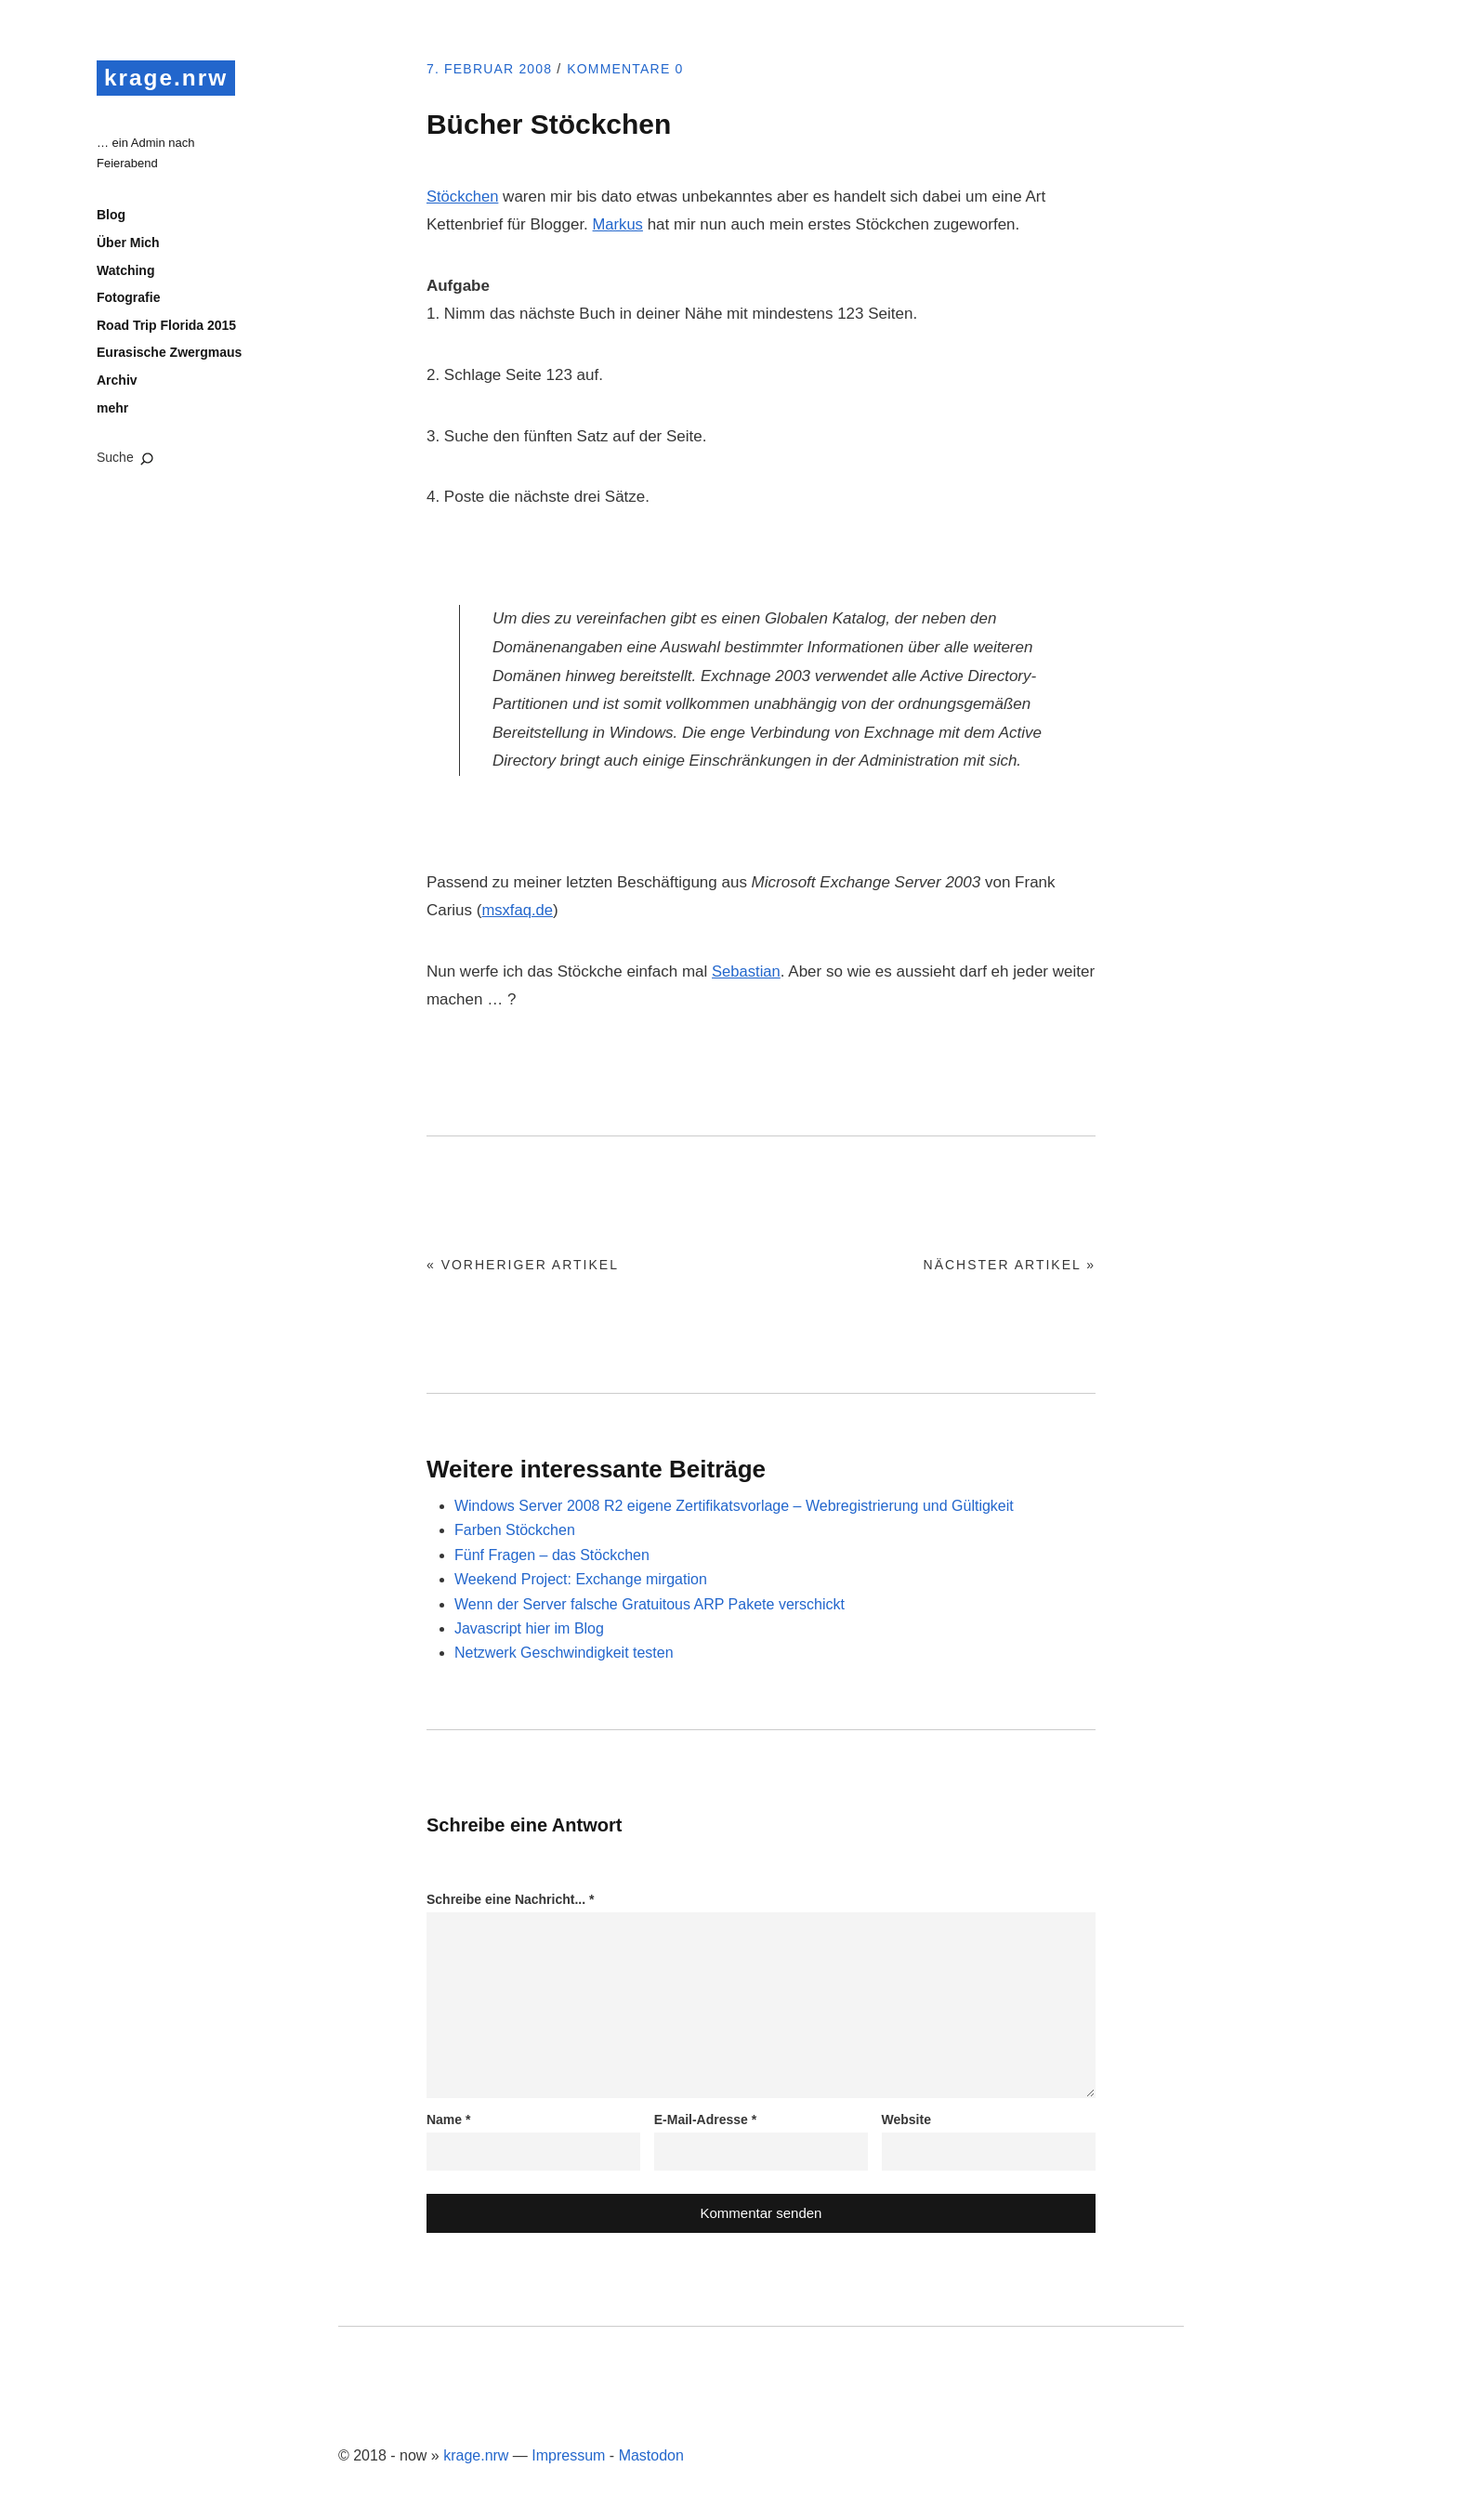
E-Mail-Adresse (705, 2119)
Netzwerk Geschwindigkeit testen (564, 1652)
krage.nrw (169, 78)
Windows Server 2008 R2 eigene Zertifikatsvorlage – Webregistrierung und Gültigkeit (734, 1506)
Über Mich (128, 245)
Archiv (117, 382)
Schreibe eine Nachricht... (511, 1899)
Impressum (568, 2455)
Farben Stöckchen (514, 1530)
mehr (112, 409)
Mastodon (651, 2455)
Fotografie (128, 300)
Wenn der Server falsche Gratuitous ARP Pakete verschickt (649, 1604)
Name (448, 2119)
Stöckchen (463, 196)
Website (906, 2119)
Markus (619, 224)
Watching (125, 272)
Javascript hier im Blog (529, 1628)
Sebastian (747, 971)
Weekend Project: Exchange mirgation (580, 1579)
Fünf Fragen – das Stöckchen (552, 1555)
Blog (111, 217)
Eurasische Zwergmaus (169, 355)
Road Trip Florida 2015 (166, 327)
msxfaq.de (517, 910)
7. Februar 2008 (495, 68)
